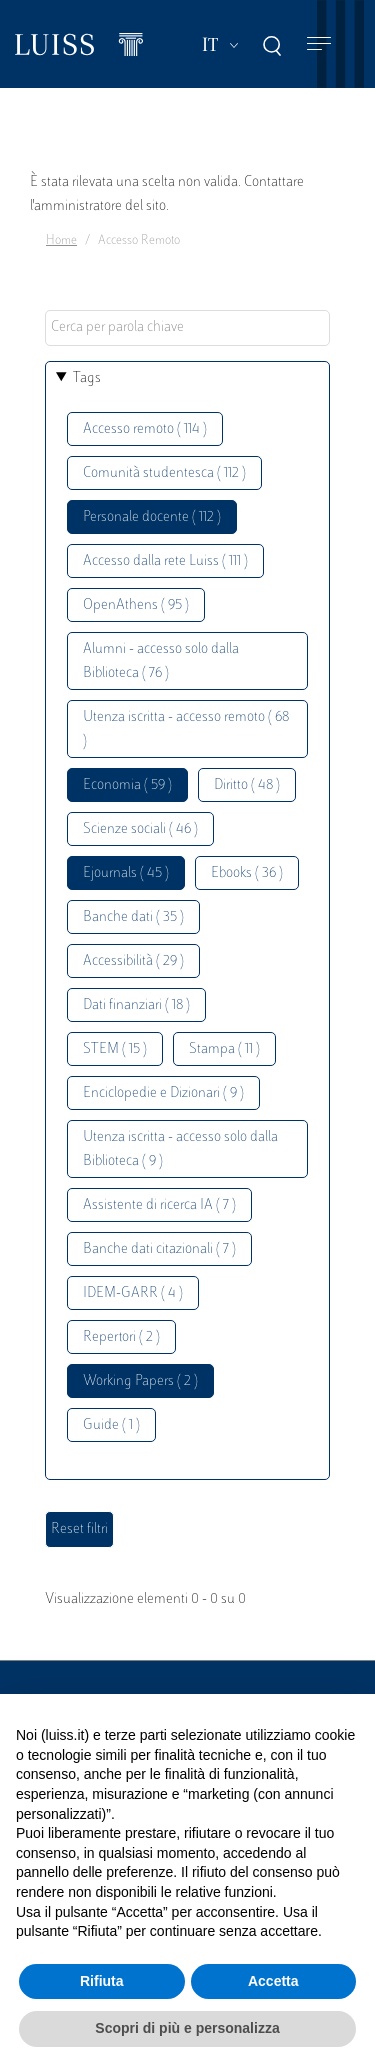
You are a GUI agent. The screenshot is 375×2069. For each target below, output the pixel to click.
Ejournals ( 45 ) (126, 873)
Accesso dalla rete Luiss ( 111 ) (165, 561)
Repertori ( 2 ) (121, 1337)
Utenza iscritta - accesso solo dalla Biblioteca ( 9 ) (180, 1149)
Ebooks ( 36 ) (247, 873)
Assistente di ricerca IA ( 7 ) (159, 1205)
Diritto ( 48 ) (247, 785)
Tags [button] (87, 378)
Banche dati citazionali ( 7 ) (159, 1249)
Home (61, 241)
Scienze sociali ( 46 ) (140, 829)
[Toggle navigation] (319, 44)
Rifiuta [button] (102, 1981)
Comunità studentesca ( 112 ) (164, 473)
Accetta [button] (273, 1981)
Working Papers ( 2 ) (140, 1381)
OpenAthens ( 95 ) (136, 605)
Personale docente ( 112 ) (152, 517)
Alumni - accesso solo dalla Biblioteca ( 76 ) (161, 661)
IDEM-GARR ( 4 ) (133, 1293)
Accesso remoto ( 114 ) (145, 429)
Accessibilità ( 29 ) (133, 961)
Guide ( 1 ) (111, 1425)
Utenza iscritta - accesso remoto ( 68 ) (186, 729)
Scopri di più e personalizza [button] (187, 2028)
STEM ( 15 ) (115, 1049)
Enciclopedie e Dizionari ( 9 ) (163, 1093)
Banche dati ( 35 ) (133, 917)
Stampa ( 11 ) (224, 1049)
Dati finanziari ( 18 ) (136, 1005)
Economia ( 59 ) (127, 785)
